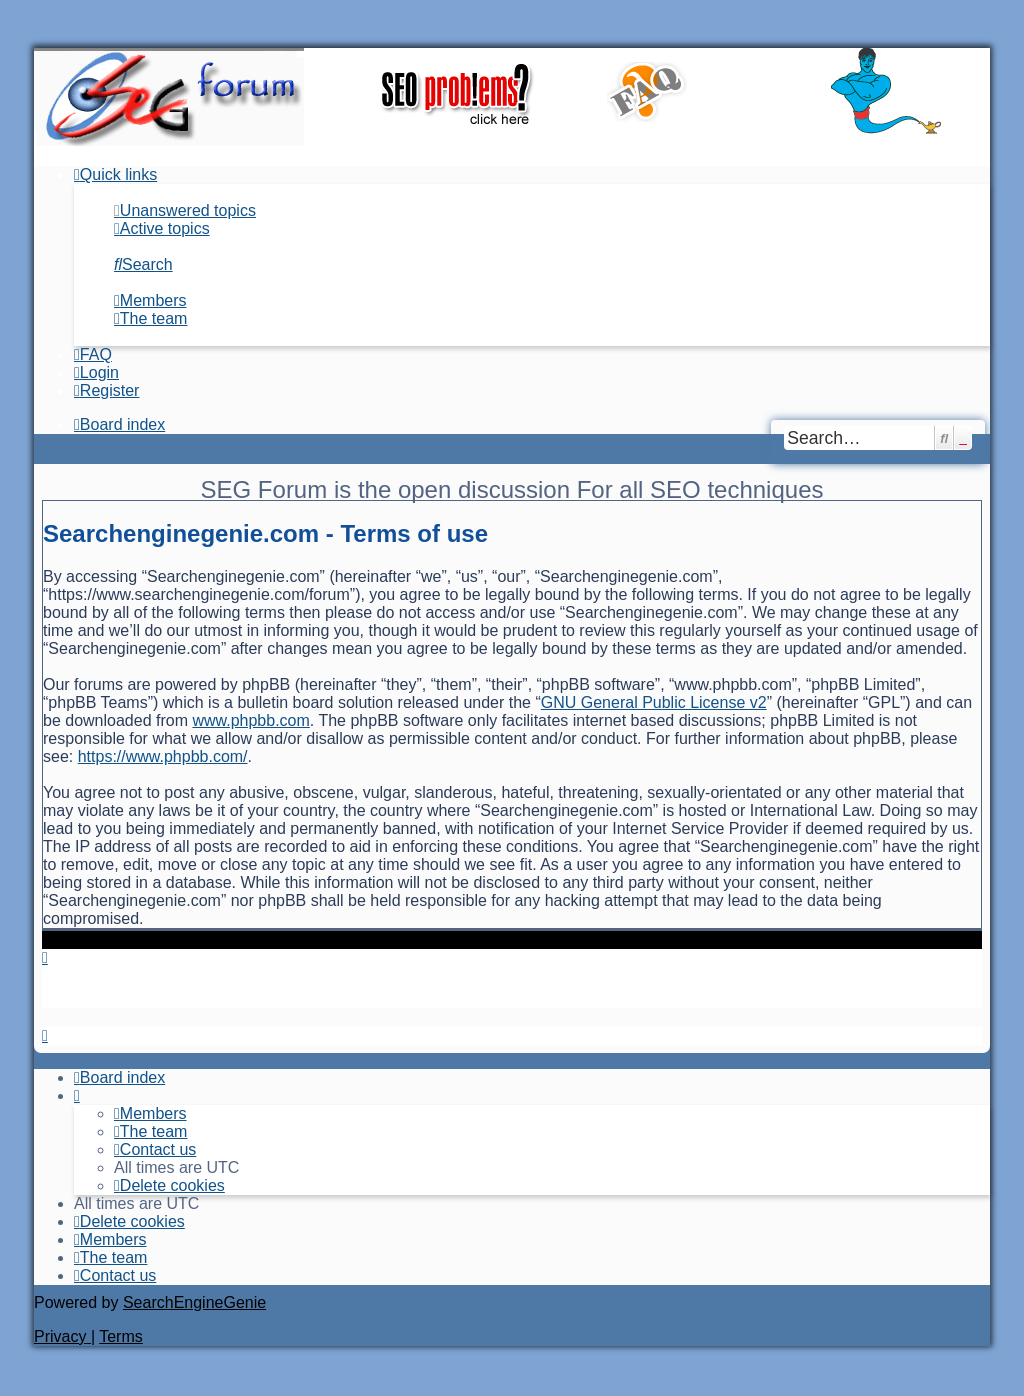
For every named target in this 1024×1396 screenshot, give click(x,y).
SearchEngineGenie (194, 1302)
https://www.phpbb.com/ (163, 756)
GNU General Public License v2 (654, 702)
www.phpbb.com (250, 720)
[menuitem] (185, 210)
